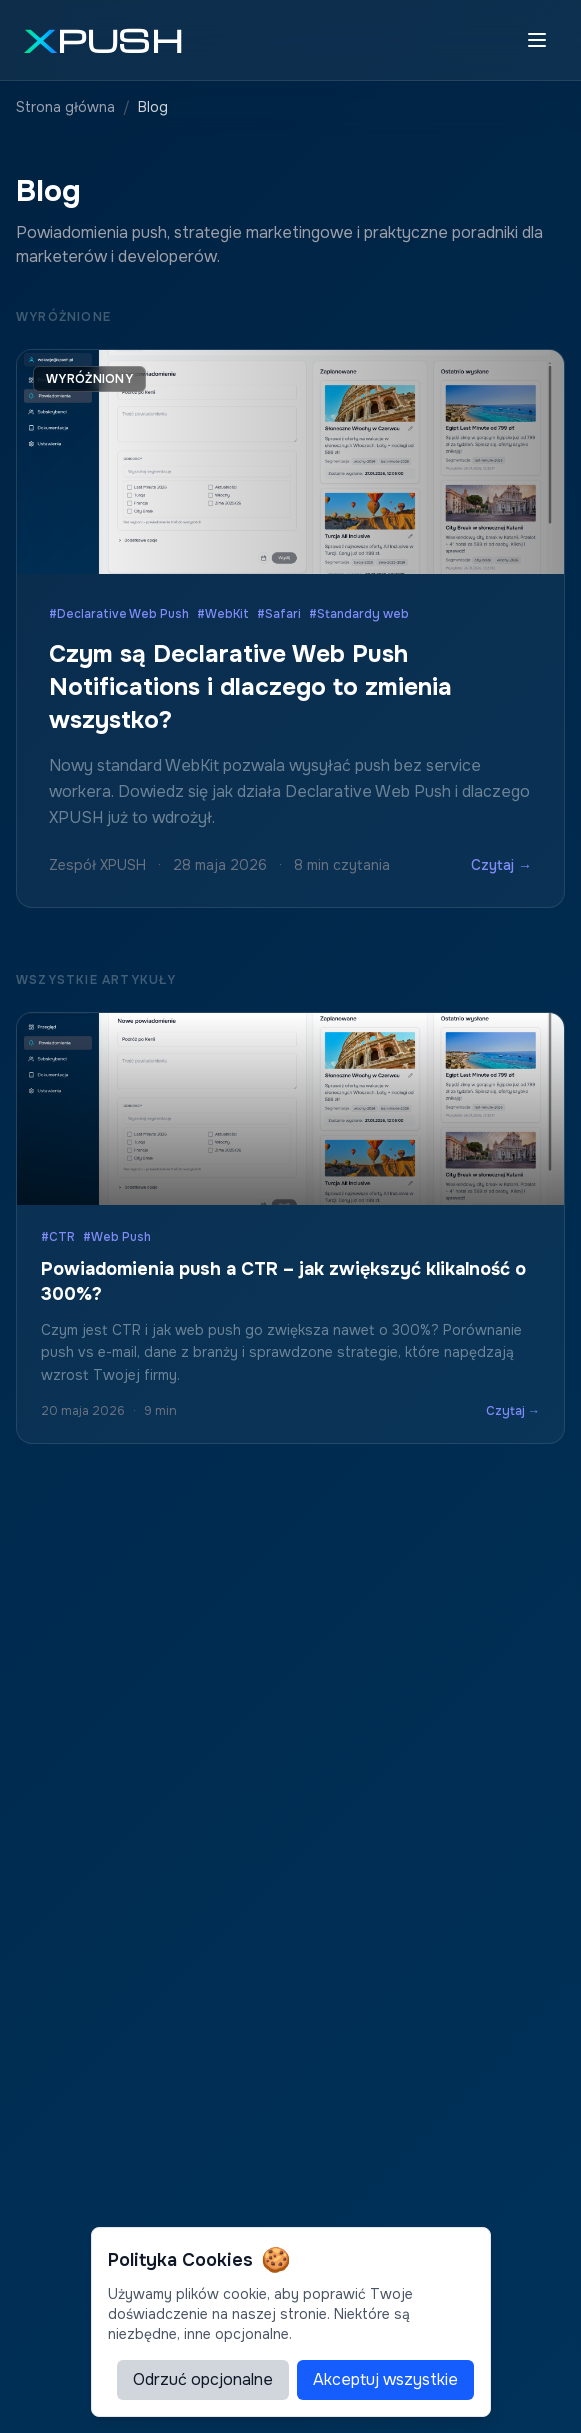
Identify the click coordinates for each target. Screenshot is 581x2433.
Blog (153, 107)
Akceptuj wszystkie (385, 2379)
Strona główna (65, 107)
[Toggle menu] (537, 40)
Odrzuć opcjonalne (203, 2379)
